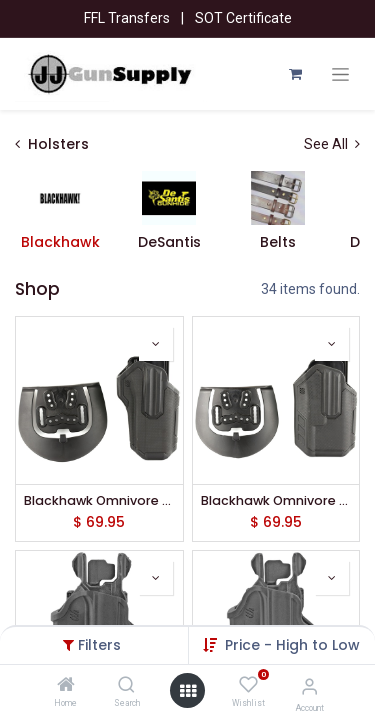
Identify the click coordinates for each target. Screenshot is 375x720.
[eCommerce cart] (295, 74)
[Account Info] (309, 686)
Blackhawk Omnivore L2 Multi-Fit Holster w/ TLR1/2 (276, 500)
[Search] (126, 686)
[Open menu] (188, 691)
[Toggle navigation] (340, 74)
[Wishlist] (248, 685)
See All (332, 144)
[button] (292, 645)
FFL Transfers (127, 18)
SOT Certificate (243, 18)
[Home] (66, 686)
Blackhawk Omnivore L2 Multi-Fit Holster (99, 500)
